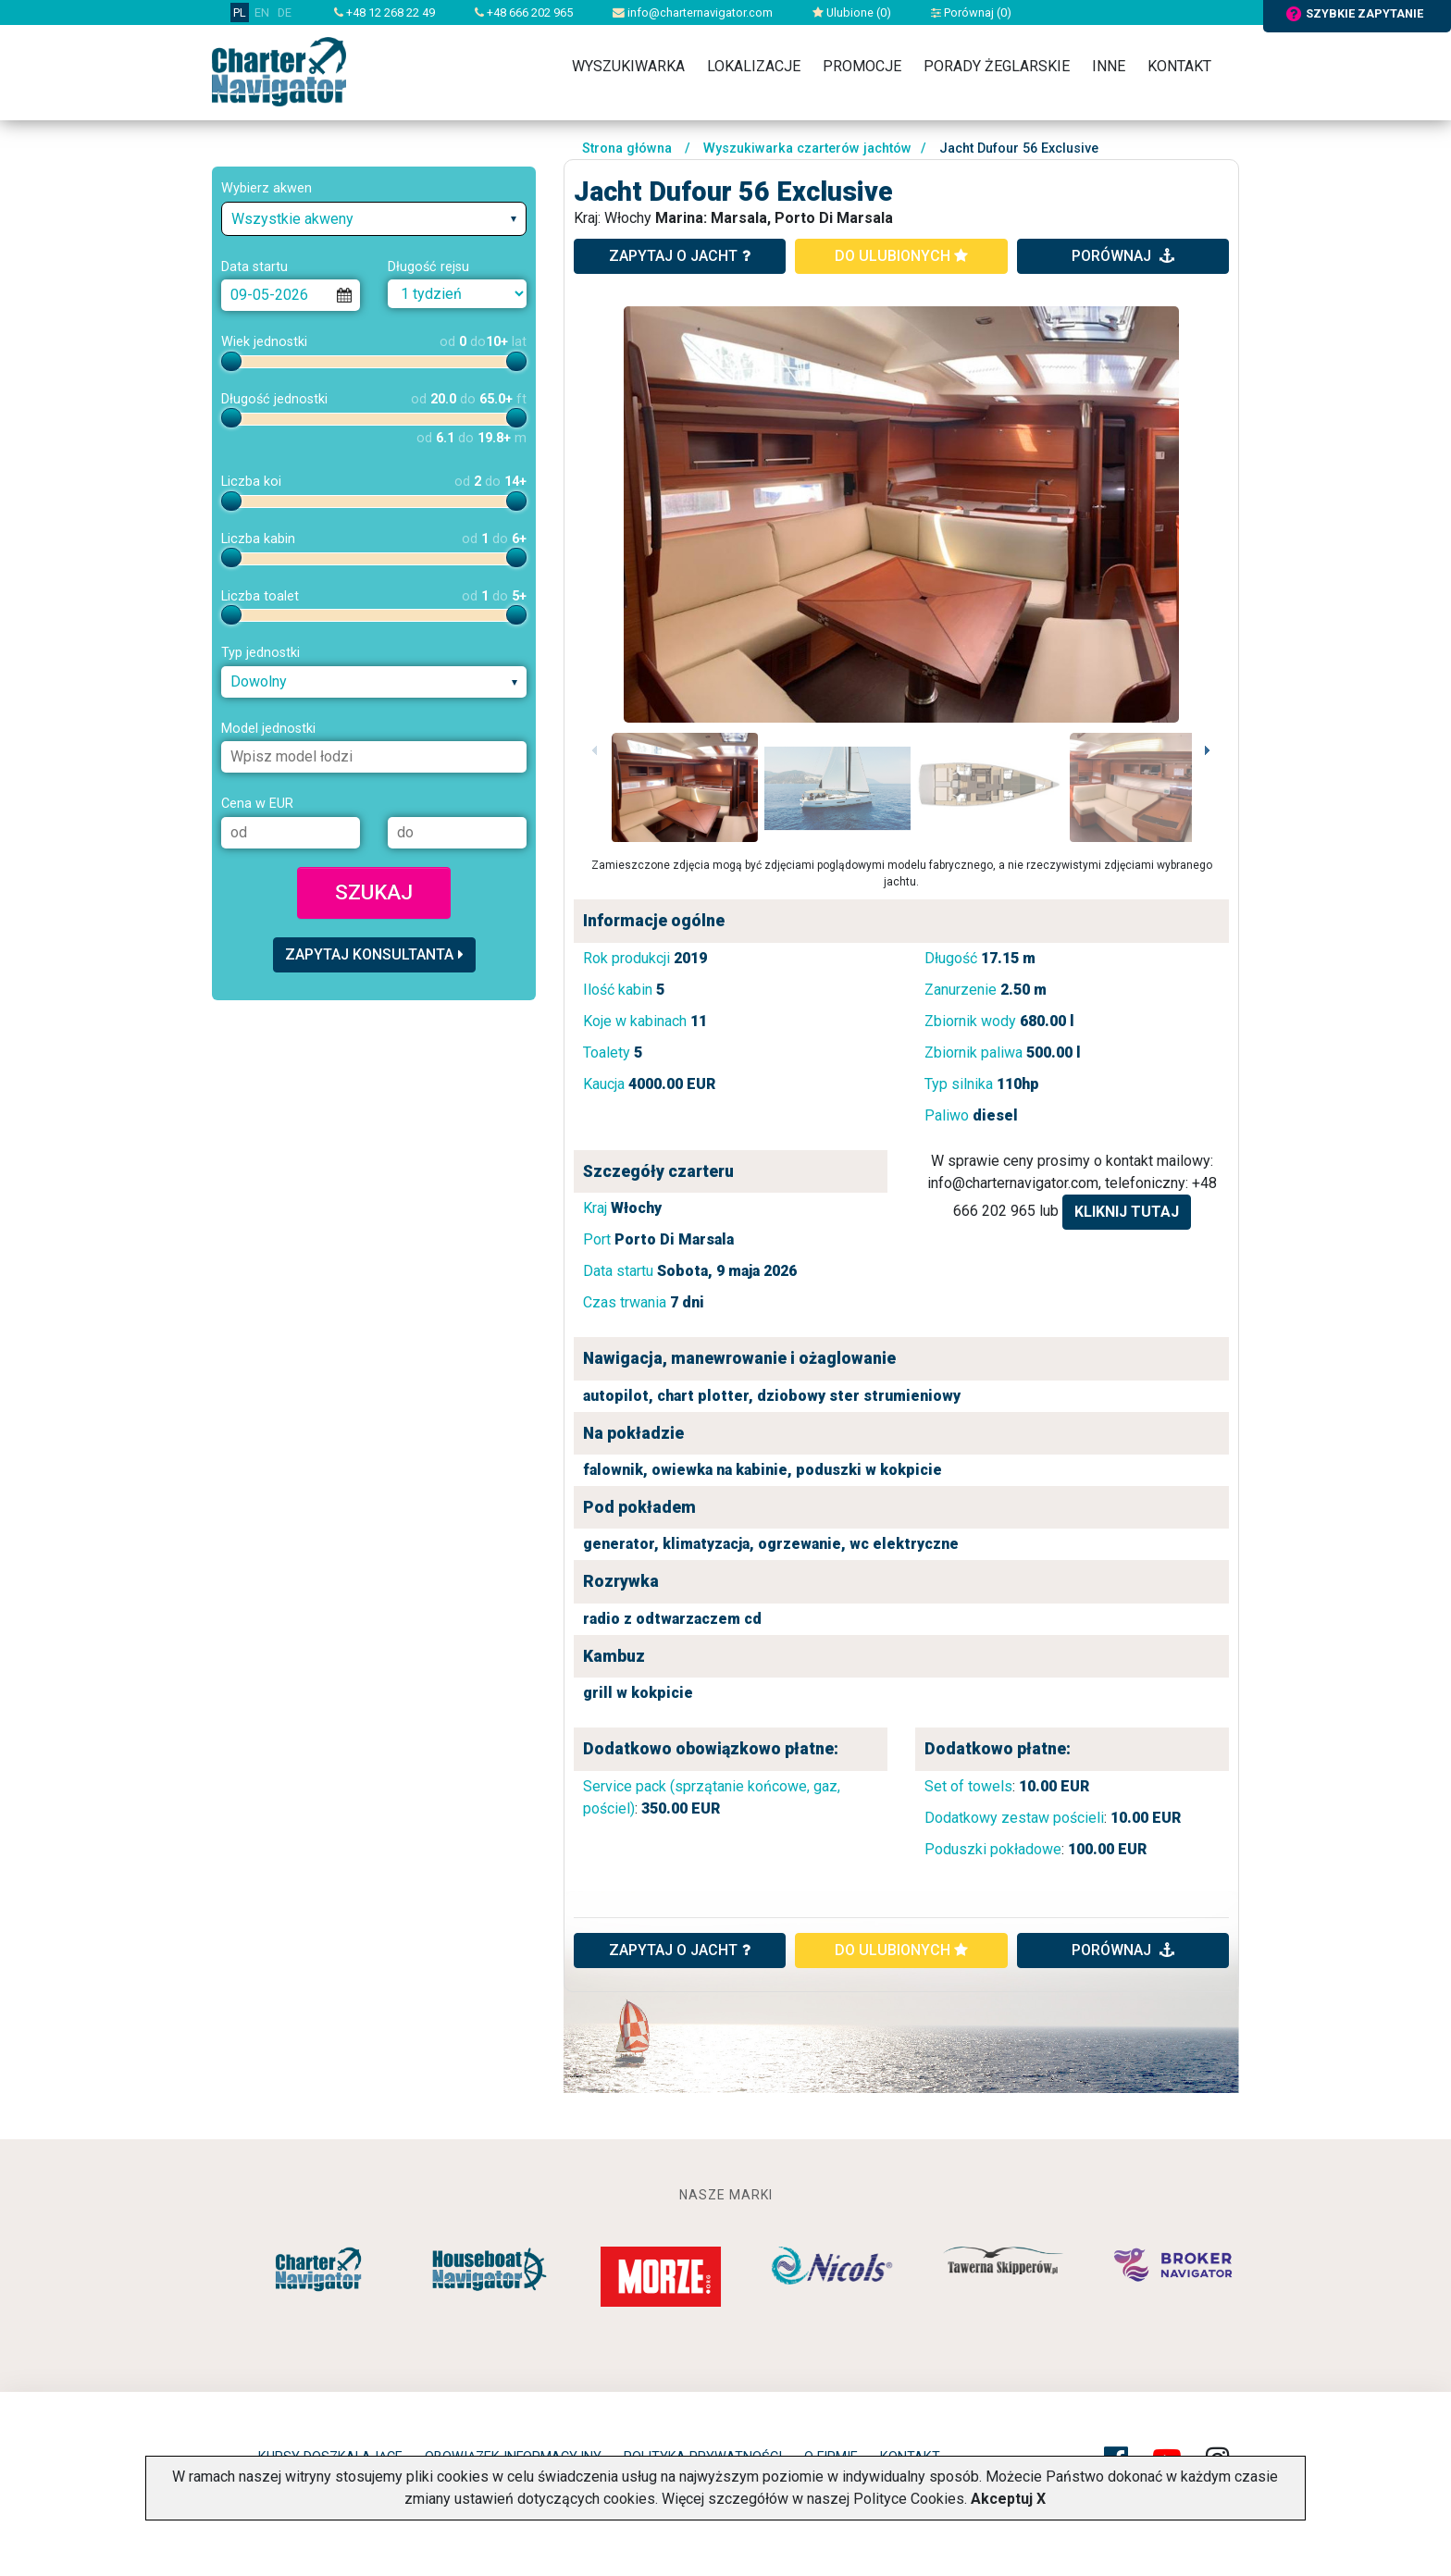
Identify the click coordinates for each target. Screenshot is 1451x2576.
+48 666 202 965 (524, 12)
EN (261, 12)
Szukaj (374, 892)
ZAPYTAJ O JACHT (679, 1950)
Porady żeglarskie (997, 66)
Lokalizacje (753, 66)
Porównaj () (971, 12)
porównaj (1123, 256)
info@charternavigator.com (693, 12)
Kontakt (1179, 66)
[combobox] (374, 219)
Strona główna (627, 148)
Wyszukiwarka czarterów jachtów (807, 148)
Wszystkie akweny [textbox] (292, 219)
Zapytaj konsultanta (374, 954)
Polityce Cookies (908, 2499)
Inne (1108, 66)
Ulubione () (851, 12)
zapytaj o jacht (679, 256)
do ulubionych (901, 256)
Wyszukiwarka (628, 66)
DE (284, 12)
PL (239, 12)
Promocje (862, 66)
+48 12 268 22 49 (384, 12)
